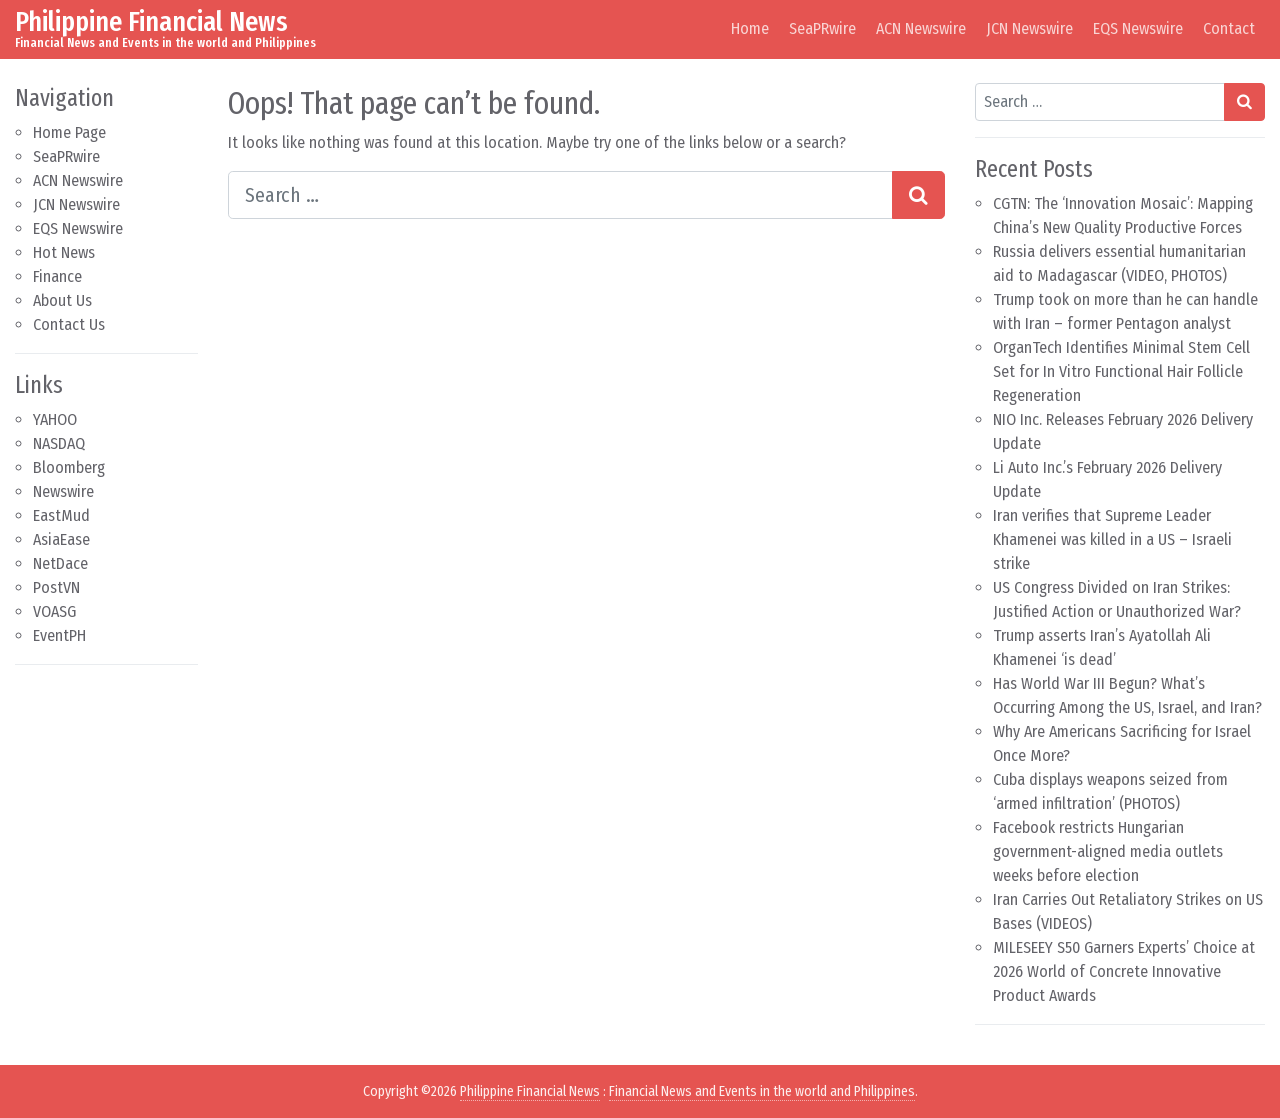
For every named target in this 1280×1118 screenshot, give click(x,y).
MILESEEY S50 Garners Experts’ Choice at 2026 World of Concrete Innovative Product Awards (1124, 971)
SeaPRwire (822, 28)
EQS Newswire (1138, 28)
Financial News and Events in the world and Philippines (762, 1091)
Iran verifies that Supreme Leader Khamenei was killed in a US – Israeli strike (1112, 539)
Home (750, 28)
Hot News (64, 252)
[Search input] (560, 195)
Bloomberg (69, 467)
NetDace (60, 563)
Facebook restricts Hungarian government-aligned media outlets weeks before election (1108, 851)
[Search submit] (918, 195)
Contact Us (69, 324)
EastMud (61, 515)
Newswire (63, 491)
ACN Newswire (921, 28)
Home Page (69, 132)
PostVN (56, 587)
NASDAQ (59, 443)
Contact (1229, 28)
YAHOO (55, 419)
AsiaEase (61, 539)
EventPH (59, 635)
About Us (62, 300)
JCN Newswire (1029, 28)
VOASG (54, 611)
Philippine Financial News (151, 21)
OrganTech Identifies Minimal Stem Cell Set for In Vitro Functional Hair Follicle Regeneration (1121, 371)
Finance (57, 276)
